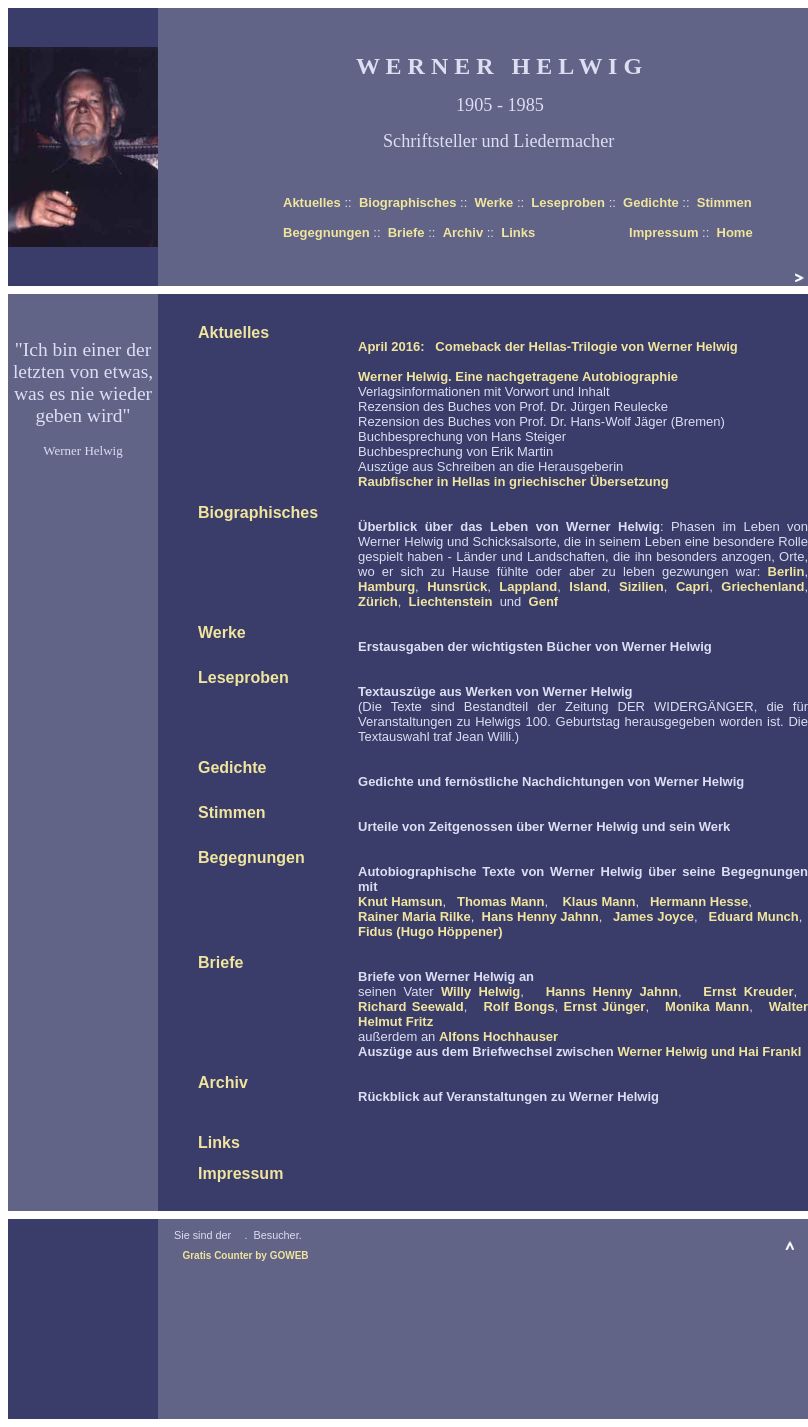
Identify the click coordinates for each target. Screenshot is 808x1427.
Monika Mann (707, 1006)
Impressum (663, 232)
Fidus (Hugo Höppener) (430, 931)
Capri (692, 586)
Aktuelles (312, 202)
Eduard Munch (753, 916)
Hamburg (386, 586)
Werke (493, 202)
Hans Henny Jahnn (540, 916)
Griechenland (762, 586)
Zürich (378, 601)
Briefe (406, 232)
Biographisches (408, 202)
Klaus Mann (598, 901)
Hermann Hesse (699, 901)
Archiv (463, 232)
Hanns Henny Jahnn (612, 991)
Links (518, 232)
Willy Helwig (480, 991)
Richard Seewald (411, 1006)
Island (588, 586)
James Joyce (653, 916)
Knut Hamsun (400, 901)
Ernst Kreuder (748, 991)
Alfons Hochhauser (498, 1036)
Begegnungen (326, 232)
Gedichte (651, 202)
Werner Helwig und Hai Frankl (709, 1051)
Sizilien (641, 586)
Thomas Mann (500, 901)
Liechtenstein (451, 601)
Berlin (786, 571)
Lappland (528, 586)
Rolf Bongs (518, 1006)
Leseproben (568, 202)
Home (735, 232)
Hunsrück (457, 586)
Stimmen (724, 202)
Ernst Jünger (604, 1006)
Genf (544, 601)
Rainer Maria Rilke (414, 916)
